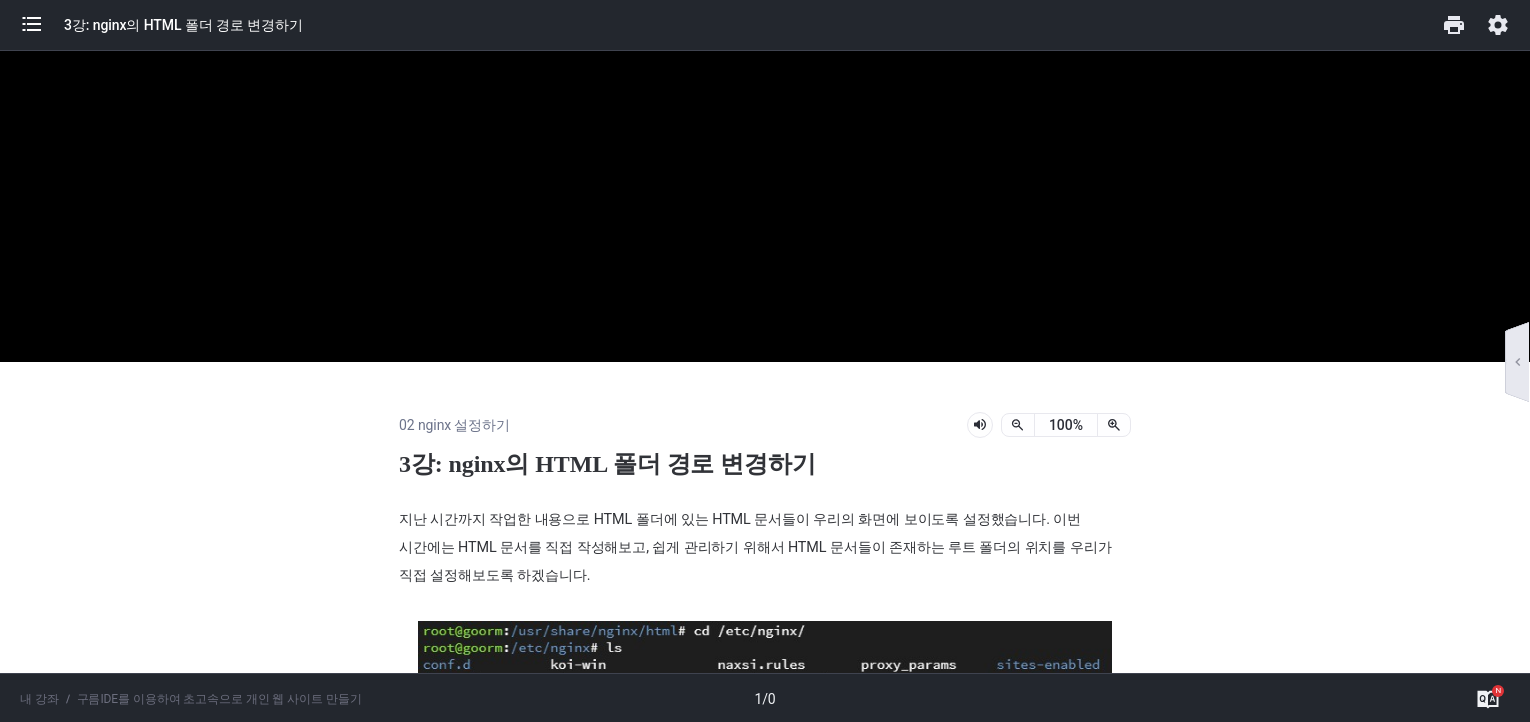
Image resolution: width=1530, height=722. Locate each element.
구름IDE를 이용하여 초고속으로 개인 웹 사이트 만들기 (219, 699)
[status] (1066, 425)
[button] (42, 25)
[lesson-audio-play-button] (980, 425)
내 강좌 (39, 699)
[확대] (1114, 425)
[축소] (1018, 425)
